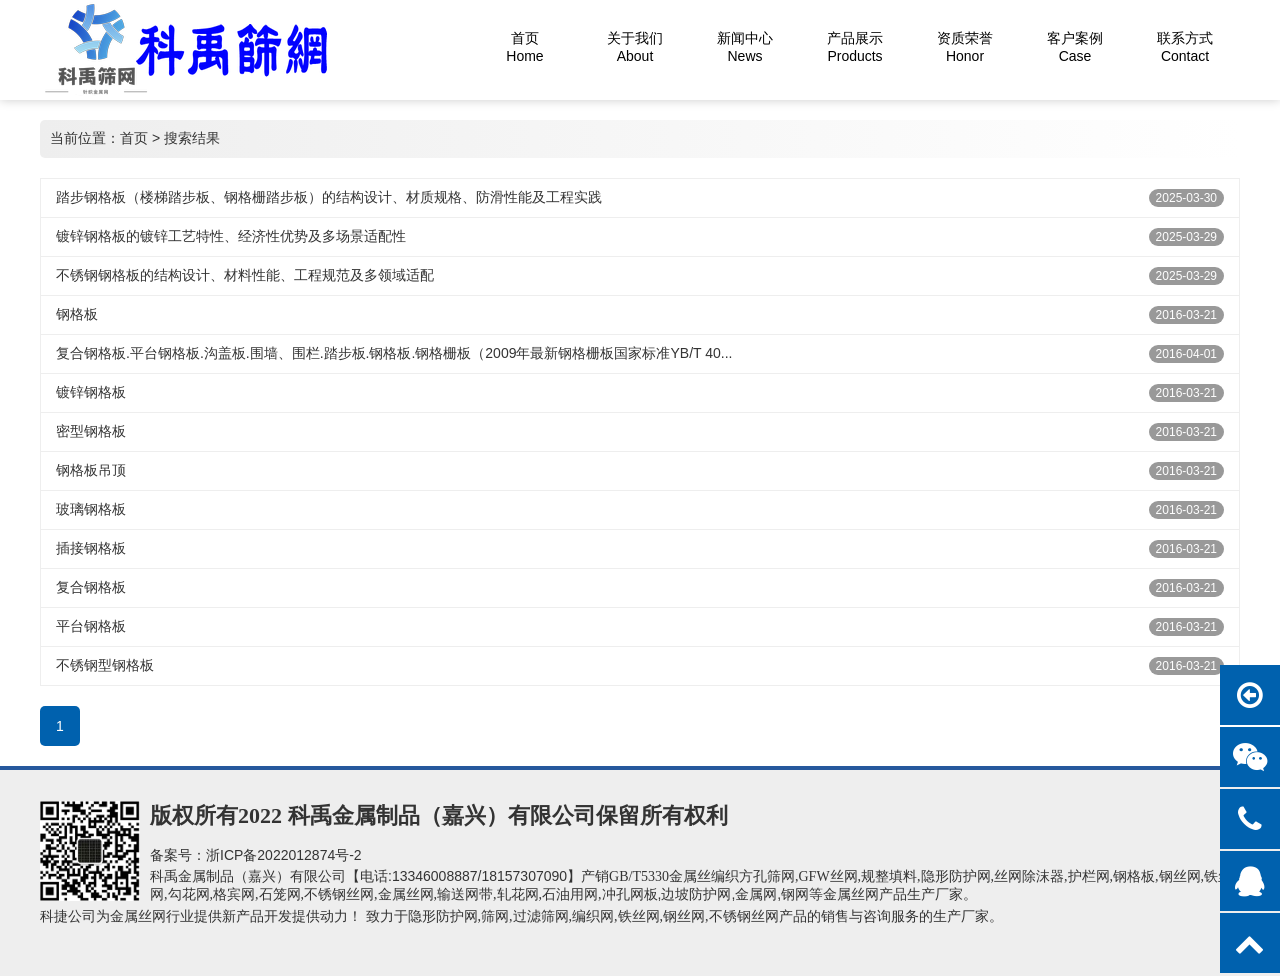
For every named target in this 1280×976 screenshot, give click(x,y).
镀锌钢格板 (91, 392)
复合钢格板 (91, 587)
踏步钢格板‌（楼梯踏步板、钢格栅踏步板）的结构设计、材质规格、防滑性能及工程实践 (329, 197)
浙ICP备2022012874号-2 (284, 855)
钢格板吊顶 (91, 470)
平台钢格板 (91, 626)
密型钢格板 (91, 431)
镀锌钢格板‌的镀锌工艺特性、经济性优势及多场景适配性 (231, 236)
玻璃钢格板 (91, 509)
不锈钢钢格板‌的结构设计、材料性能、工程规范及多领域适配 (245, 275)
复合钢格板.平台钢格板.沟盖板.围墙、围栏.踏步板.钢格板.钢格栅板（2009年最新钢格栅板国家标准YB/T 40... (394, 353)
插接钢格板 (91, 548)
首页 (134, 138)
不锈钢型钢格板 (105, 665)
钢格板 (77, 314)
